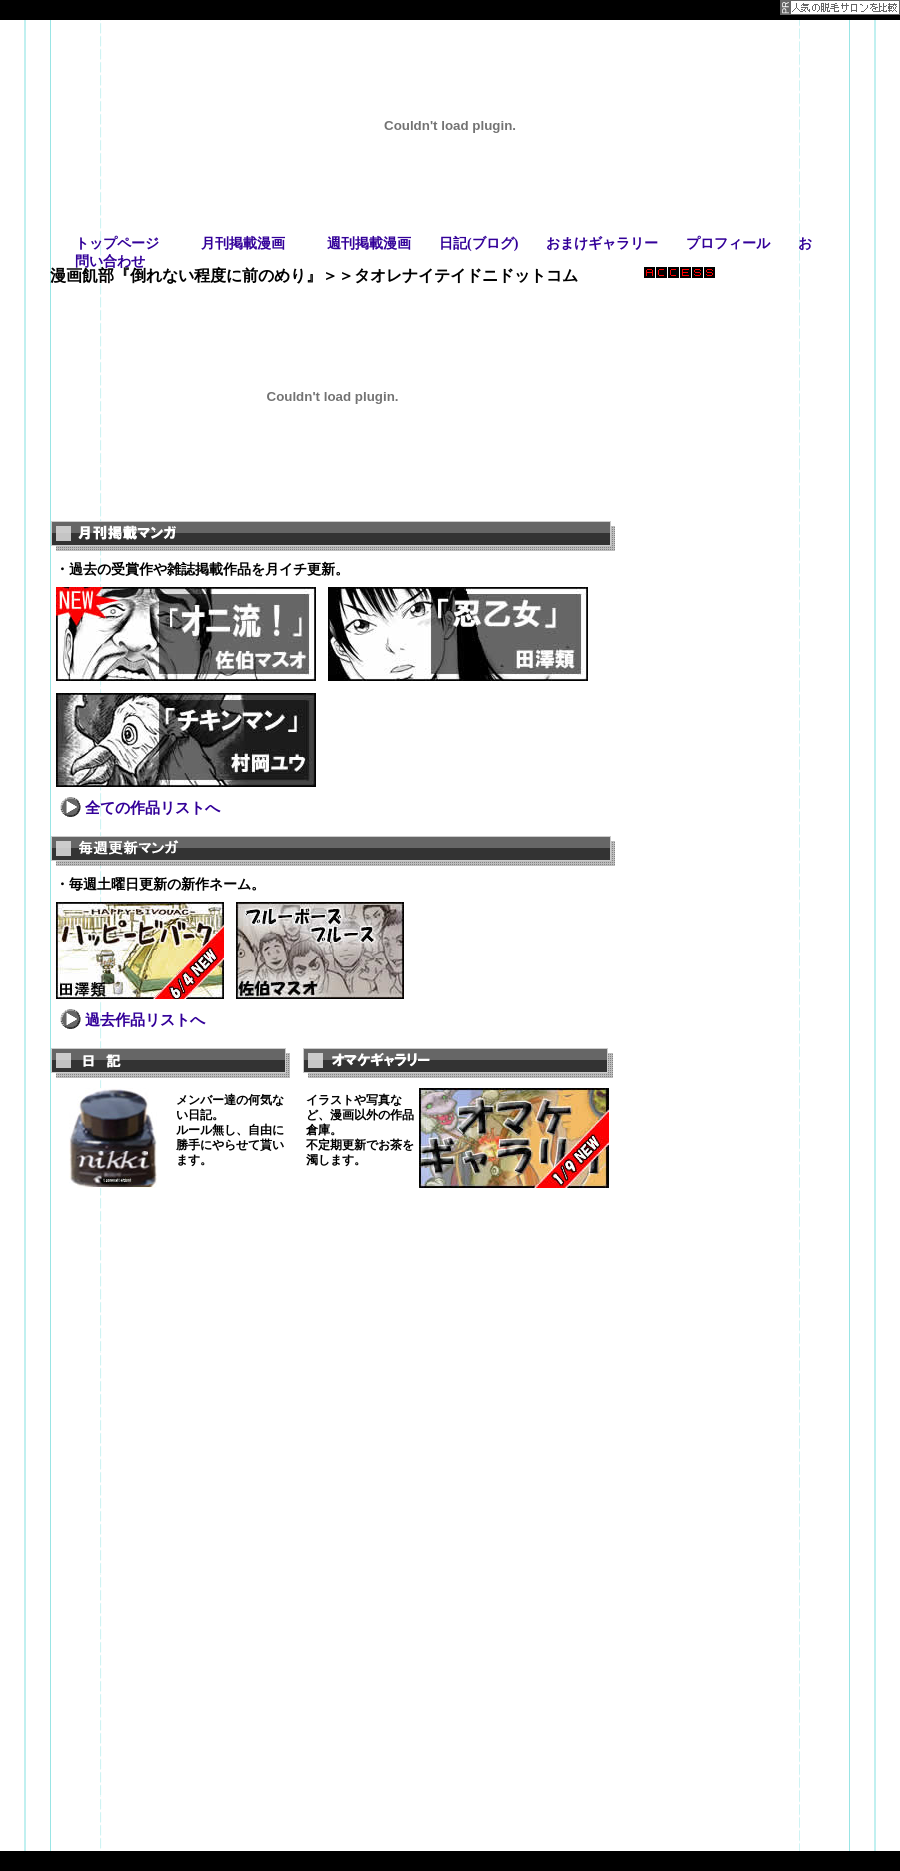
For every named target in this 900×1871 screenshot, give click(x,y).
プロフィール (728, 243)
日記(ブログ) (478, 243)
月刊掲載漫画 (243, 243)
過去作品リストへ (145, 1020)
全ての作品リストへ (152, 808)
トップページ (117, 243)
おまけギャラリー (602, 243)
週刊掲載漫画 (369, 243)
